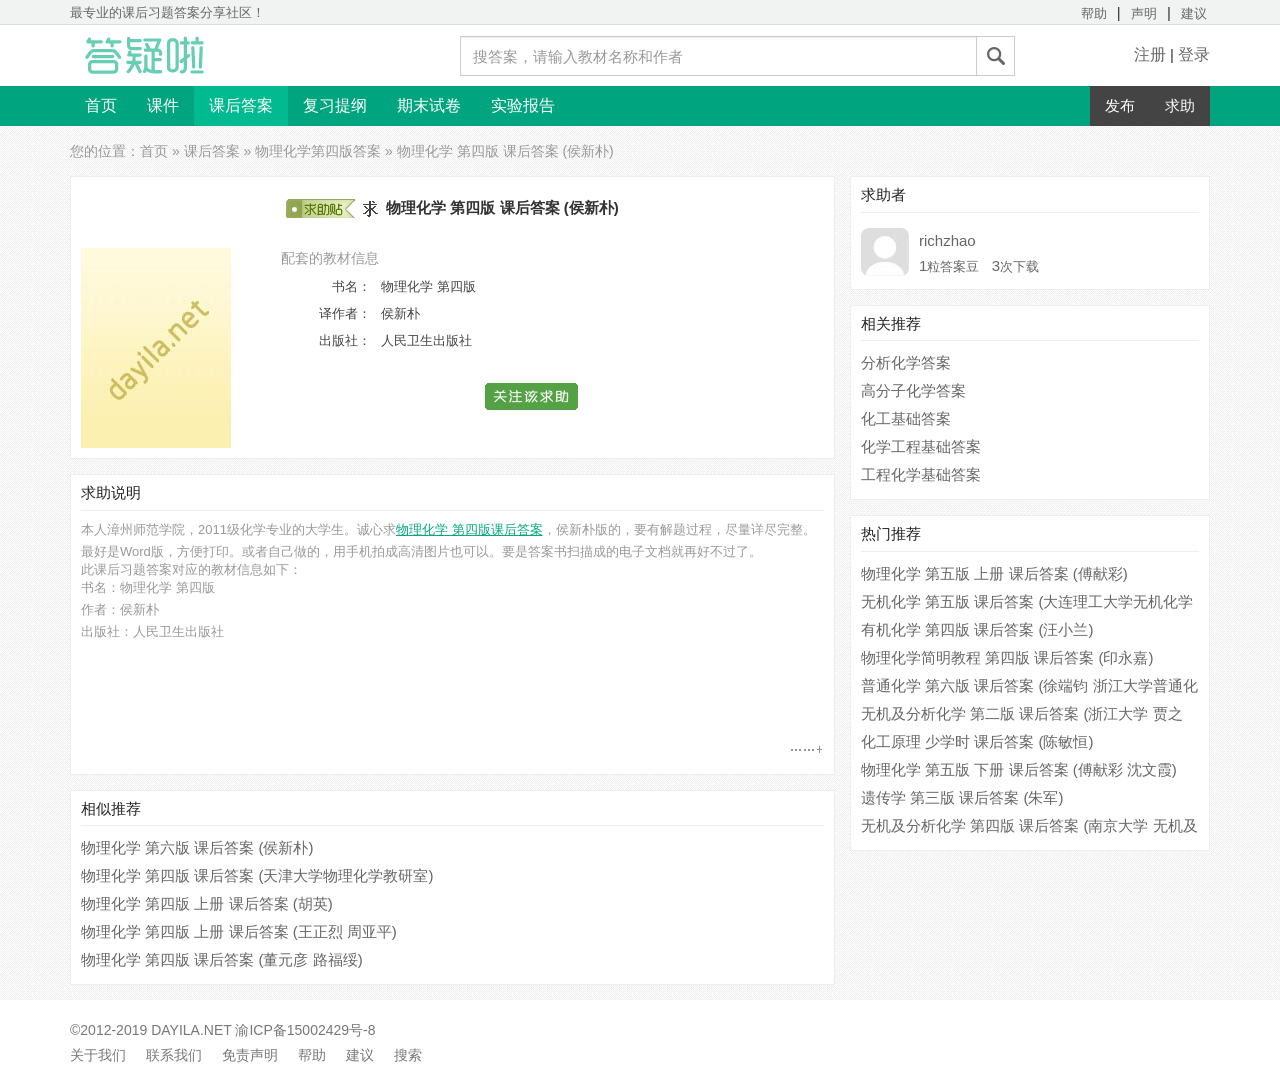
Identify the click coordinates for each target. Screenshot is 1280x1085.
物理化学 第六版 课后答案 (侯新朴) (197, 847)
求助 (1180, 105)
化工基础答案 (906, 418)
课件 (163, 105)
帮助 (1094, 13)
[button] (532, 396)
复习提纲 (335, 105)
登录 (1194, 54)
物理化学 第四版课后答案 (469, 529)
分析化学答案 (906, 362)
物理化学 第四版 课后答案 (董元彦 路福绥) (222, 959)
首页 (101, 105)
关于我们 (98, 1055)
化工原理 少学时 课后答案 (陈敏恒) (977, 741)
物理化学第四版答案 (318, 151)
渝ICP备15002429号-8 (305, 1030)
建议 (1194, 13)
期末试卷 (429, 105)
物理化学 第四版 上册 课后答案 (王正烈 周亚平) (239, 931)
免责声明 (250, 1055)
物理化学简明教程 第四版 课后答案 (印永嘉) (1007, 657)
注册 (1150, 54)
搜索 (408, 1055)
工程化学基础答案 (921, 474)
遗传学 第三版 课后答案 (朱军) (962, 797)
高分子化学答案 (913, 390)
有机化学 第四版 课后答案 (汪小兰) (977, 629)
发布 (1120, 105)
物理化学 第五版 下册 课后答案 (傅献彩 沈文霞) (1019, 769)
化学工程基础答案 (921, 446)
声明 (1144, 13)
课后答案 (241, 105)
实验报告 (523, 105)
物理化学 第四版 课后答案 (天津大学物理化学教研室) (257, 875)
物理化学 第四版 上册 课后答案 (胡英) (207, 903)
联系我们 (174, 1055)
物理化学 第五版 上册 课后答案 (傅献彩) (994, 573)
